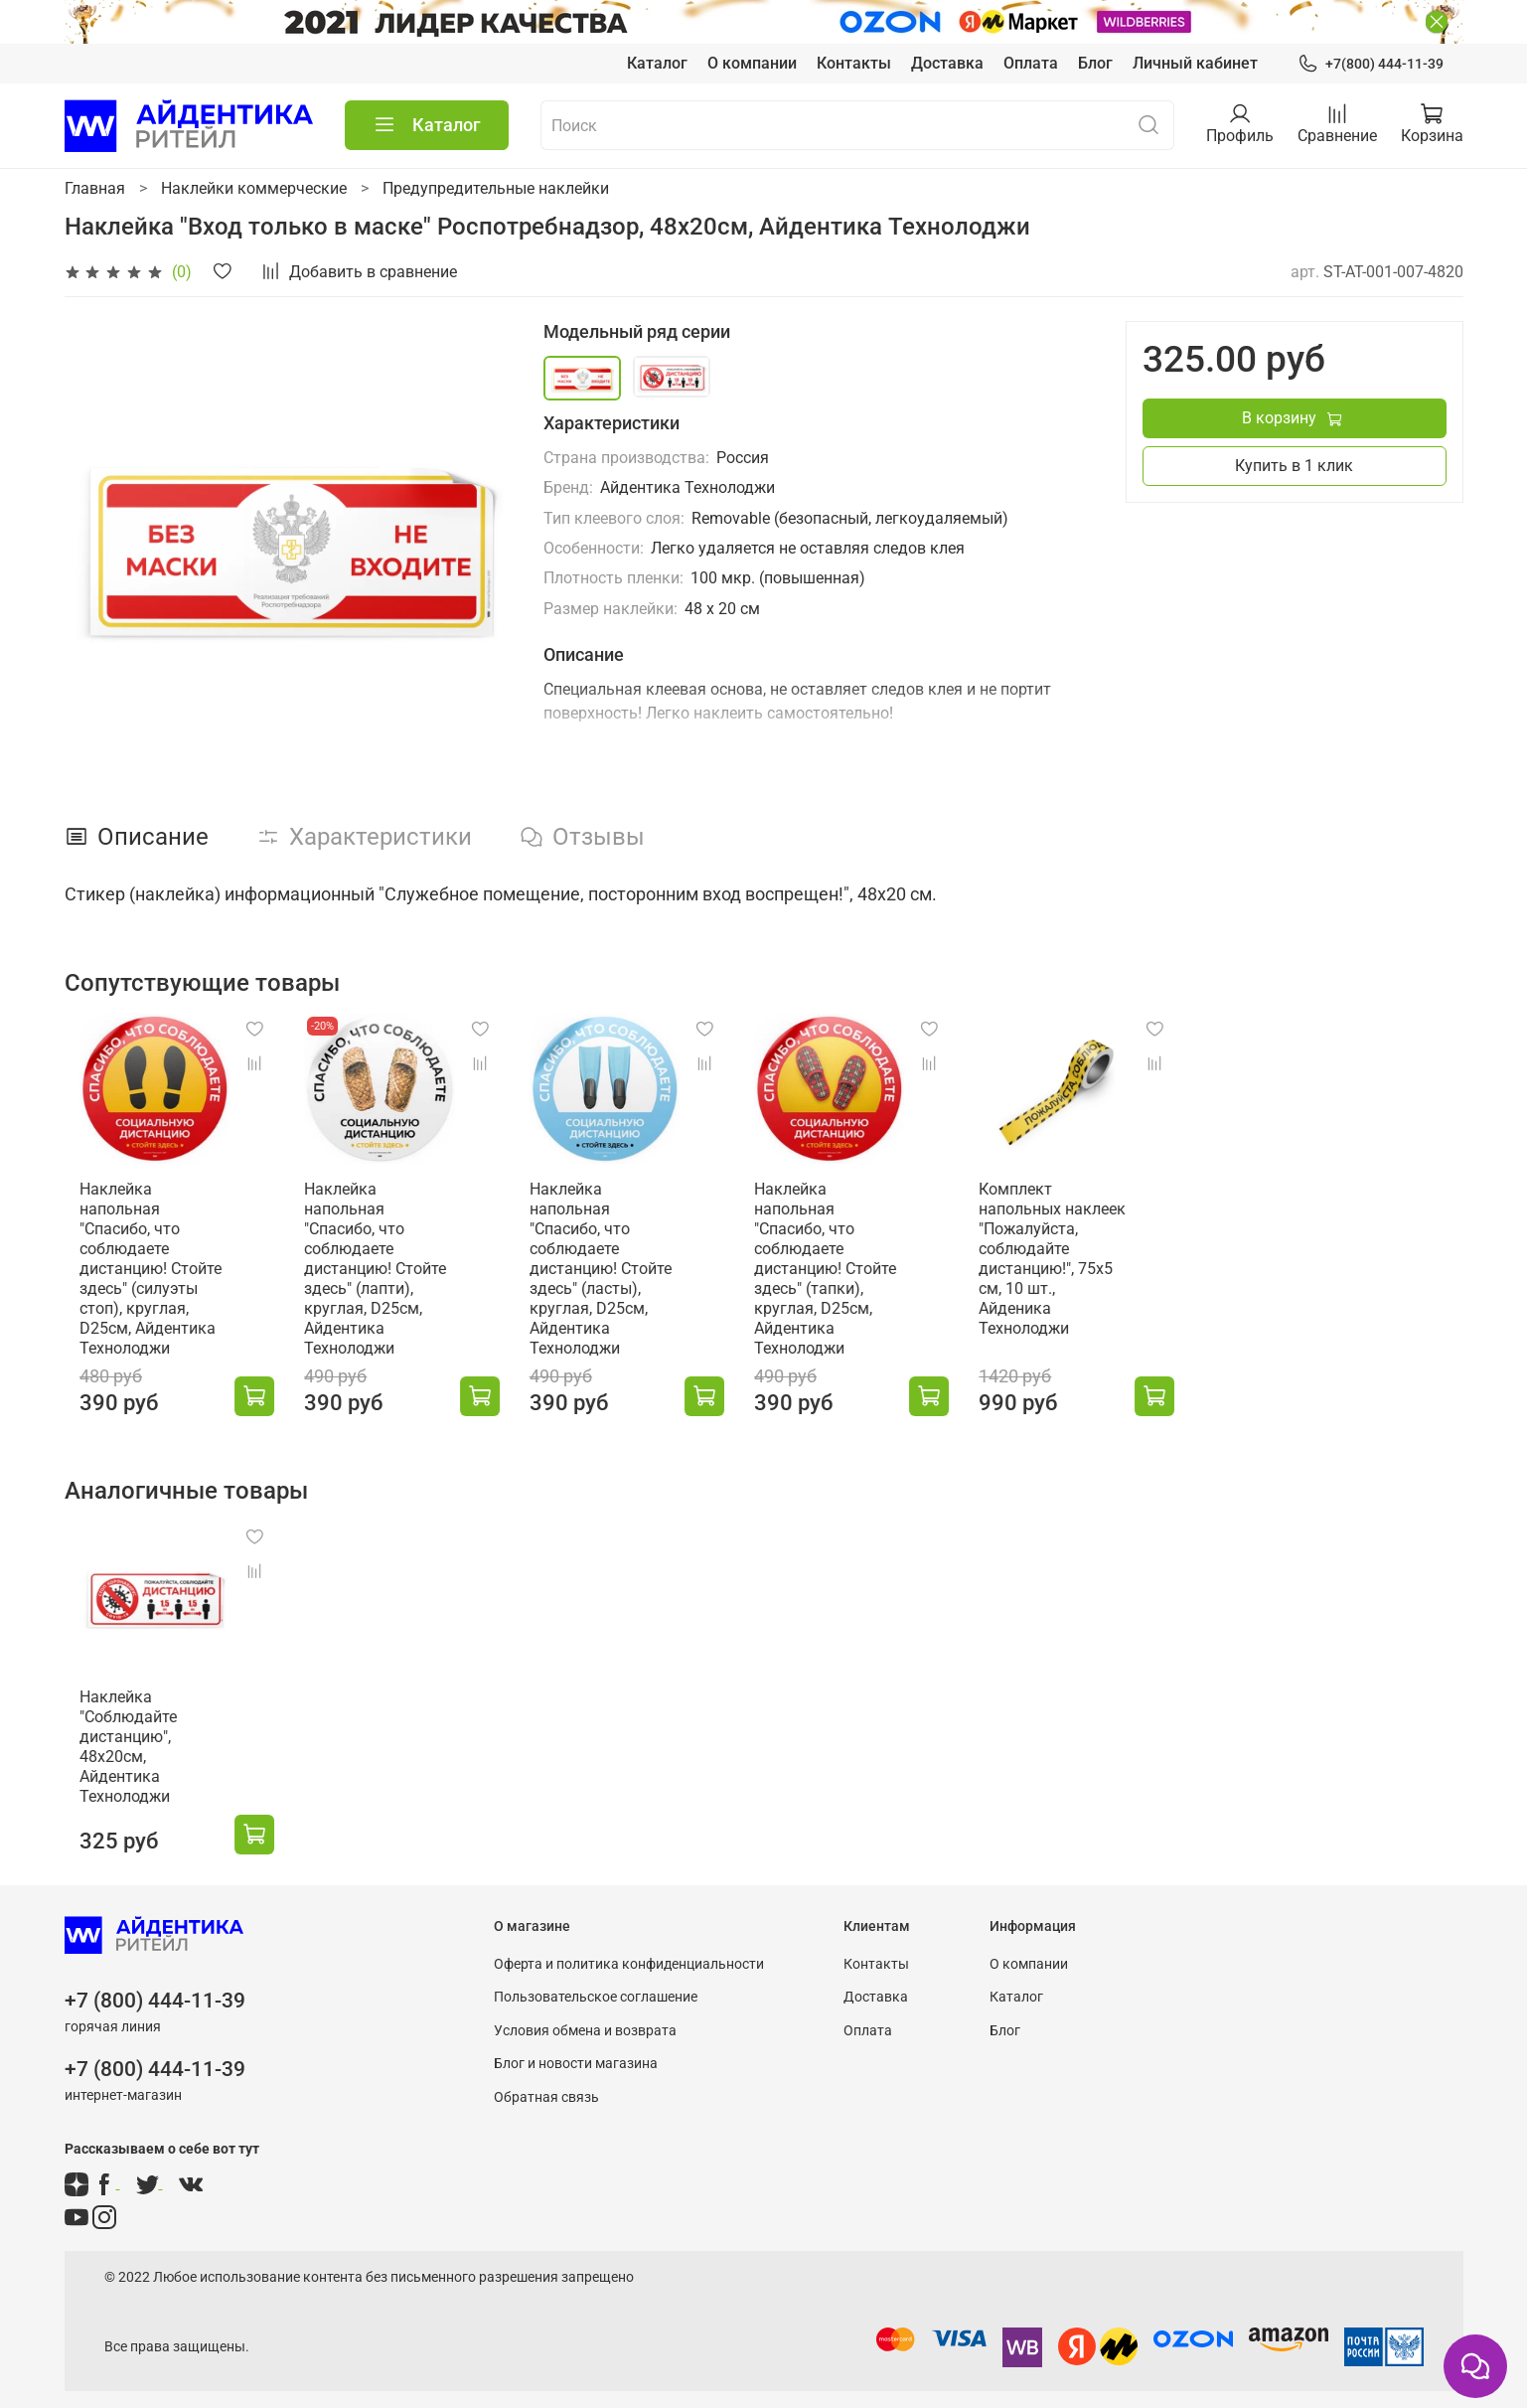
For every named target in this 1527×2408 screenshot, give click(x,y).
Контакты (854, 63)
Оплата (1030, 63)
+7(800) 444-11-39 (1370, 64)
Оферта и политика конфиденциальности (629, 1950)
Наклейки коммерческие (254, 188)
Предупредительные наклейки (495, 188)
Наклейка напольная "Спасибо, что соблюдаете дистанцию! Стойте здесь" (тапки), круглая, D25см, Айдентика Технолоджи (856, 1272)
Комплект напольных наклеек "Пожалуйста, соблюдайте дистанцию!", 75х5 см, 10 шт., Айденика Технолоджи (1096, 1262)
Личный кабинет (1195, 63)
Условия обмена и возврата (585, 2016)
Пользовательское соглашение (595, 1984)
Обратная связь (546, 2084)
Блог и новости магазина (576, 2050)
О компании (752, 63)
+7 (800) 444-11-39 (155, 1988)
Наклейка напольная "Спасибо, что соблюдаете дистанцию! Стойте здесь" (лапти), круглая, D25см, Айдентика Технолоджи (380, 1272)
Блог (1095, 63)
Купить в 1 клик (1294, 465)
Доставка (947, 63)
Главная (95, 188)
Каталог (657, 63)
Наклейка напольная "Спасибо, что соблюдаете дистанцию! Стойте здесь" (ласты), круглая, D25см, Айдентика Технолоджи (618, 1272)
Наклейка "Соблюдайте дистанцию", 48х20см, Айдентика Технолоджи (146, 1743)
